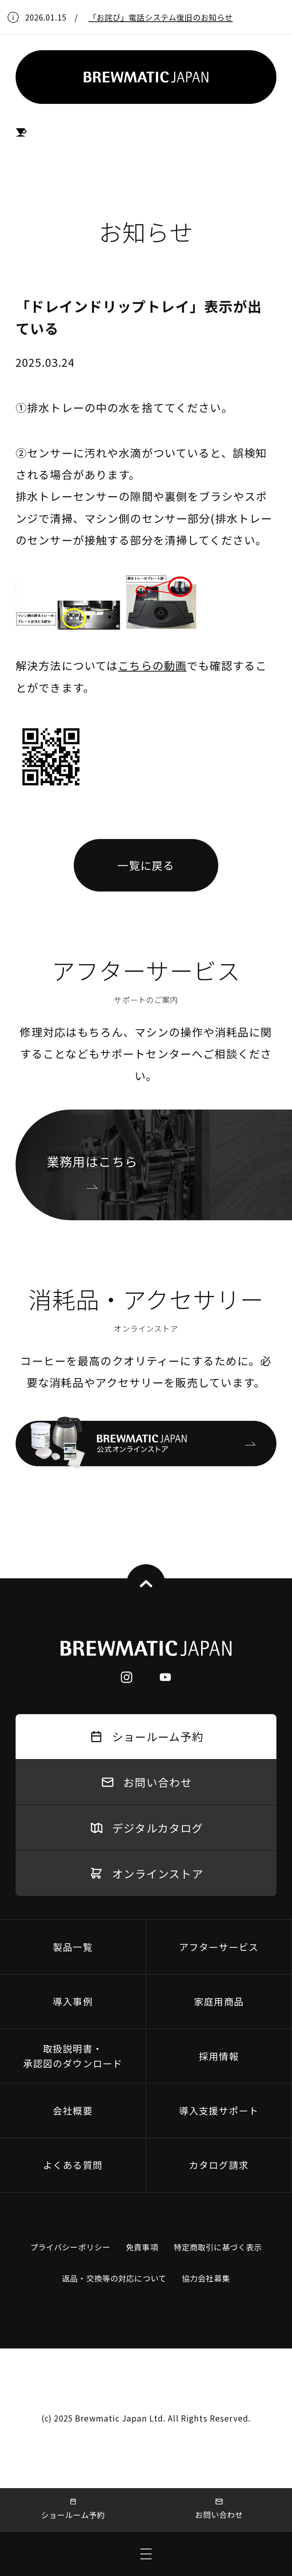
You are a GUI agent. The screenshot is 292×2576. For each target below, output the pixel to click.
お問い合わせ (219, 2509)
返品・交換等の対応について (114, 2278)
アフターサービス (219, 1946)
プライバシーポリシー (70, 2247)
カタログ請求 (219, 2165)
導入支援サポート (219, 2110)
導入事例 (73, 2001)
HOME (21, 132)
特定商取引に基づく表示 (218, 2247)
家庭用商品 (219, 2001)
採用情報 (219, 2056)
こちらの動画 (152, 665)
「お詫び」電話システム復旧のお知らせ (161, 17)
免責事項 (142, 2247)
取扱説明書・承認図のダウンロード (72, 2055)
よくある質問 (73, 2165)
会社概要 (73, 2110)
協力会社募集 (206, 2278)
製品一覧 (73, 1946)
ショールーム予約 (73, 2509)
